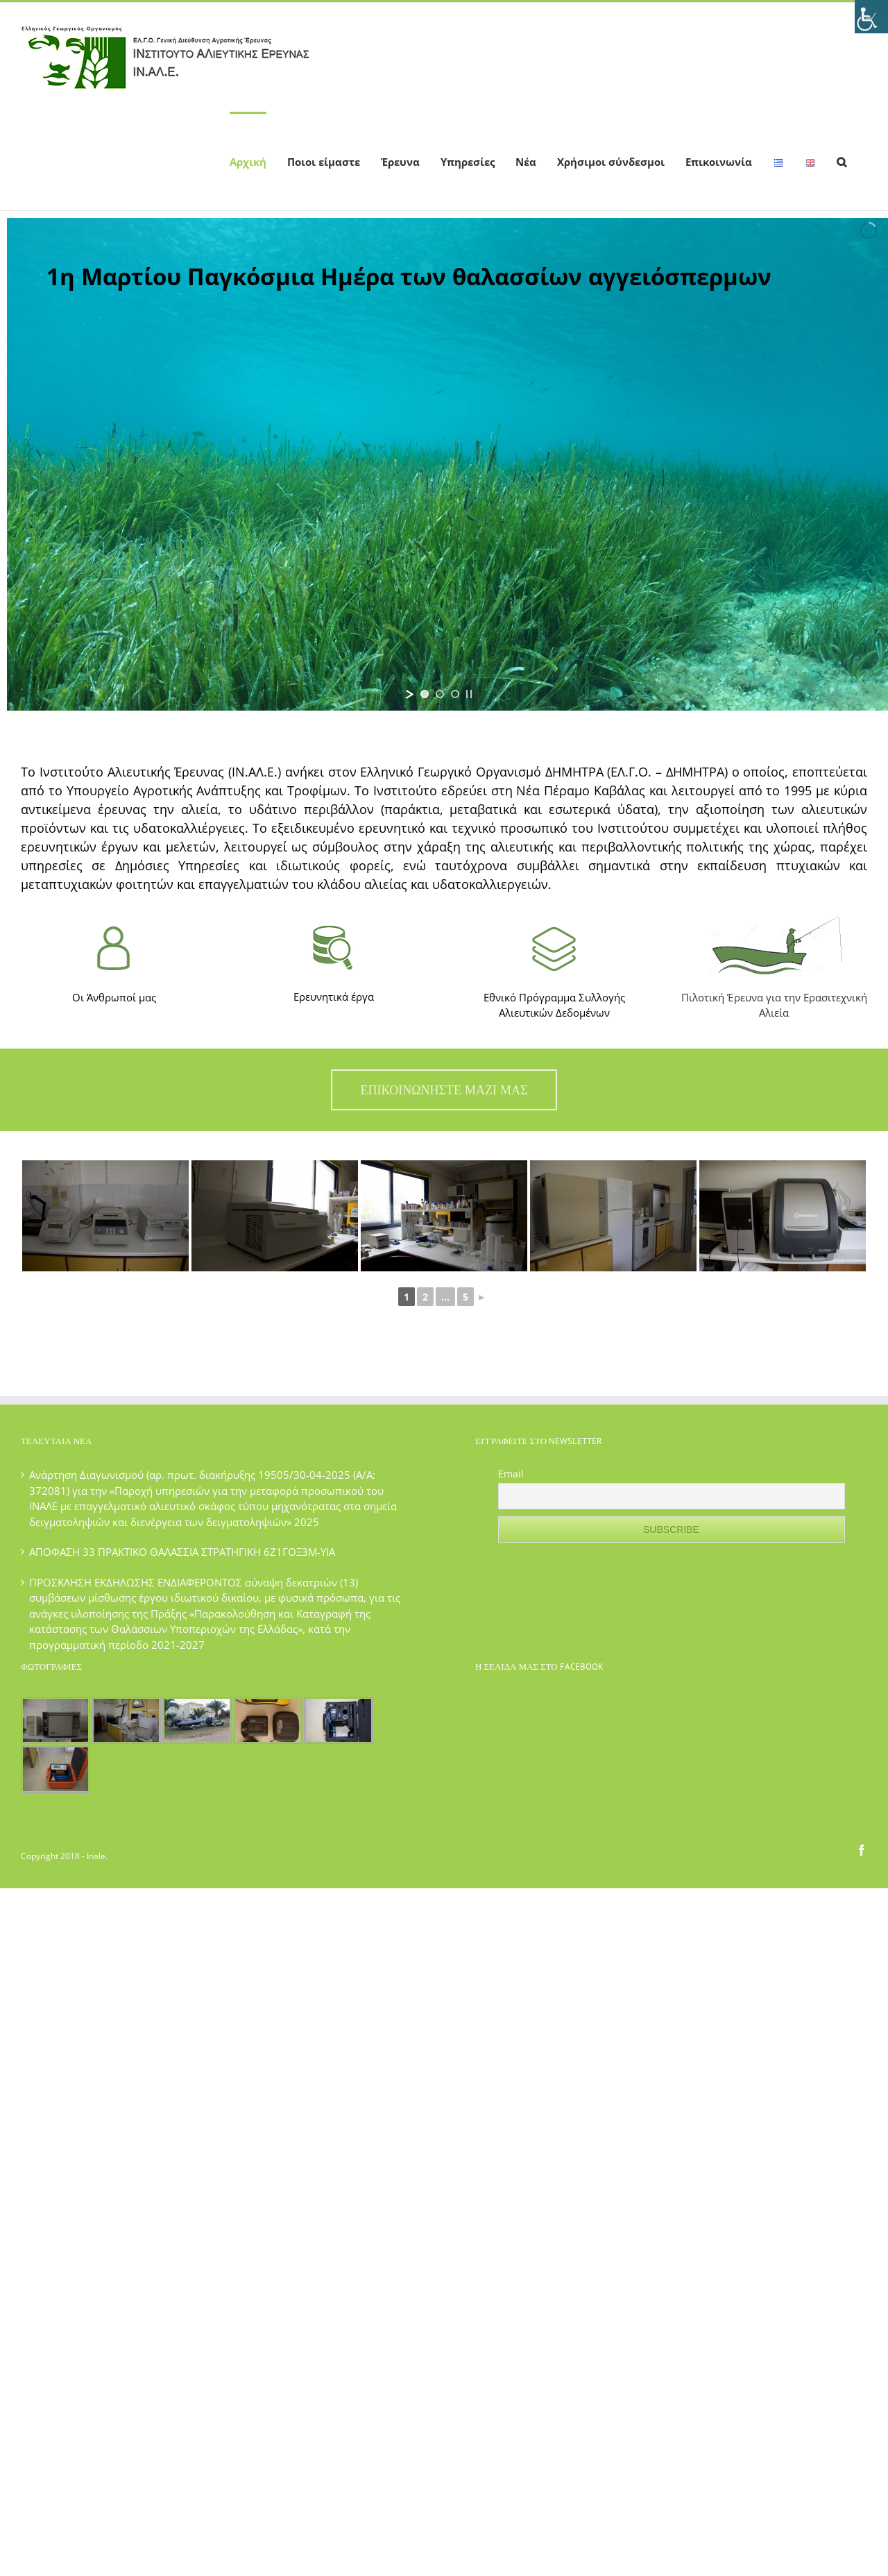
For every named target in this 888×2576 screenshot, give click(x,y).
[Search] (841, 161)
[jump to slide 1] (424, 694)
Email (511, 1473)
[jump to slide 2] (440, 694)
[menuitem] (248, 161)
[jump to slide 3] (455, 694)
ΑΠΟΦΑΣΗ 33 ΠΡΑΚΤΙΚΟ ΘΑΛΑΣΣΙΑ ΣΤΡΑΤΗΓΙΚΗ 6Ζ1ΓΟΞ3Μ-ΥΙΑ (182, 1552)
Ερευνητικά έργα (333, 996)
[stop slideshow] (469, 694)
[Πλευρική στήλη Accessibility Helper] (871, 16)
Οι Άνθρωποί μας (114, 997)
